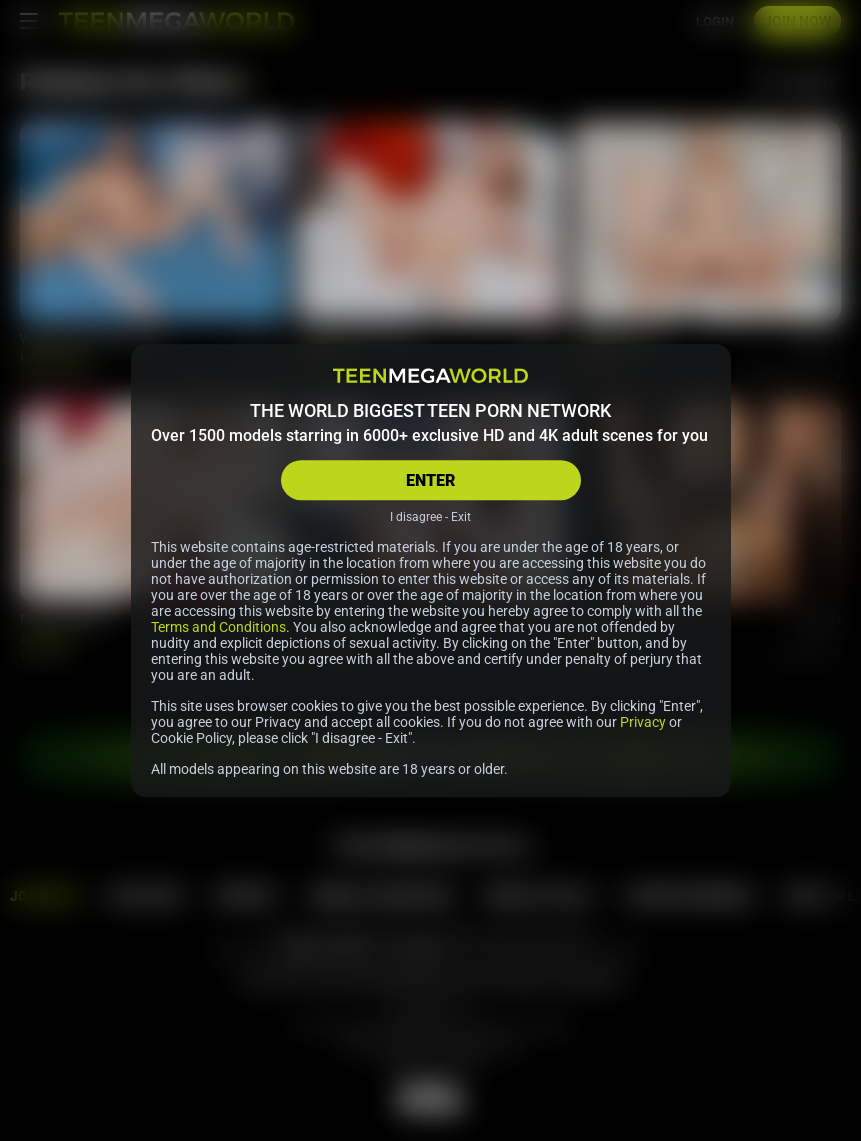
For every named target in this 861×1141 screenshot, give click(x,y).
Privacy (643, 722)
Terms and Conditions (218, 627)
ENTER (430, 480)
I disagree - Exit (430, 517)
